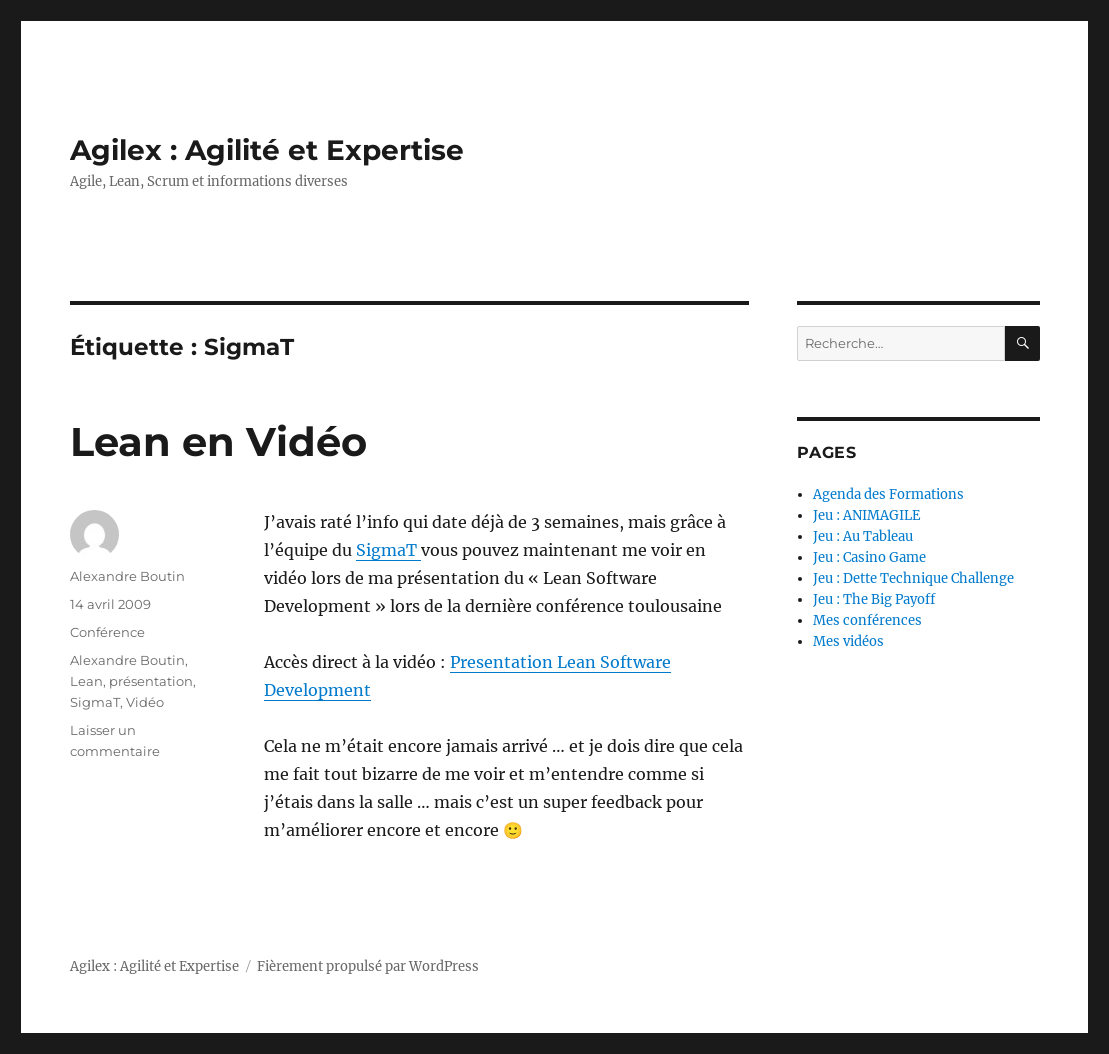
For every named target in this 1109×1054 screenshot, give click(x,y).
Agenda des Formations (888, 494)
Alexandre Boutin (127, 576)
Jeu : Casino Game (869, 557)
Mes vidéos (848, 641)
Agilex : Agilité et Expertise (267, 150)
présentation (151, 681)
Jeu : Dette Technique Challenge (913, 578)
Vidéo (145, 702)
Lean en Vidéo (218, 441)
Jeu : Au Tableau (863, 536)
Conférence (107, 632)
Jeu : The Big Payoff (874, 599)
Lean (86, 681)
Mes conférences (867, 620)
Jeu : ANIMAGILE (866, 515)
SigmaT (388, 550)
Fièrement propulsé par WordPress (368, 966)
